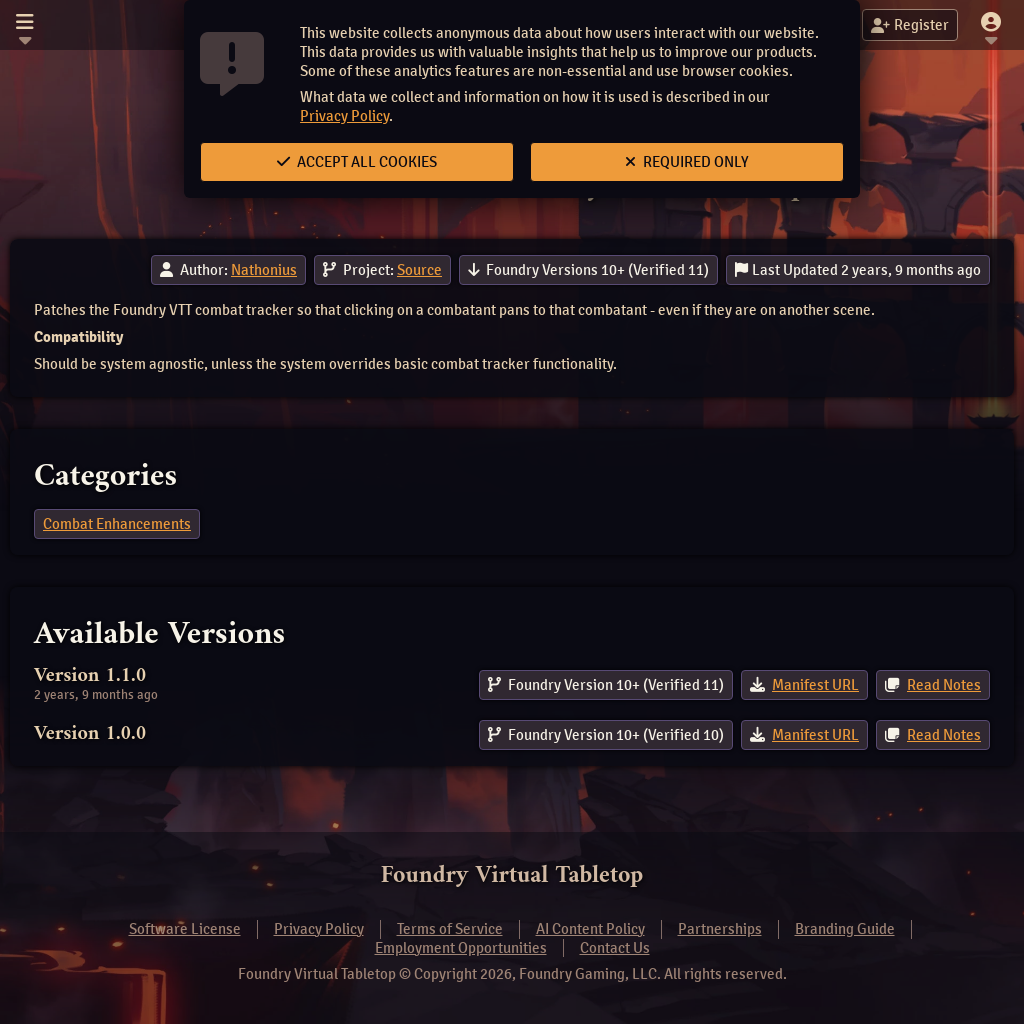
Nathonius (264, 270)
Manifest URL (815, 685)
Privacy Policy (344, 116)
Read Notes (944, 685)
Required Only (687, 162)
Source (419, 270)
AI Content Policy (590, 929)
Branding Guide (845, 929)
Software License (185, 929)
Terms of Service (450, 929)
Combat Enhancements (117, 524)
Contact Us (615, 948)
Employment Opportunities (461, 948)
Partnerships (720, 929)
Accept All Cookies (357, 162)
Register (910, 25)
